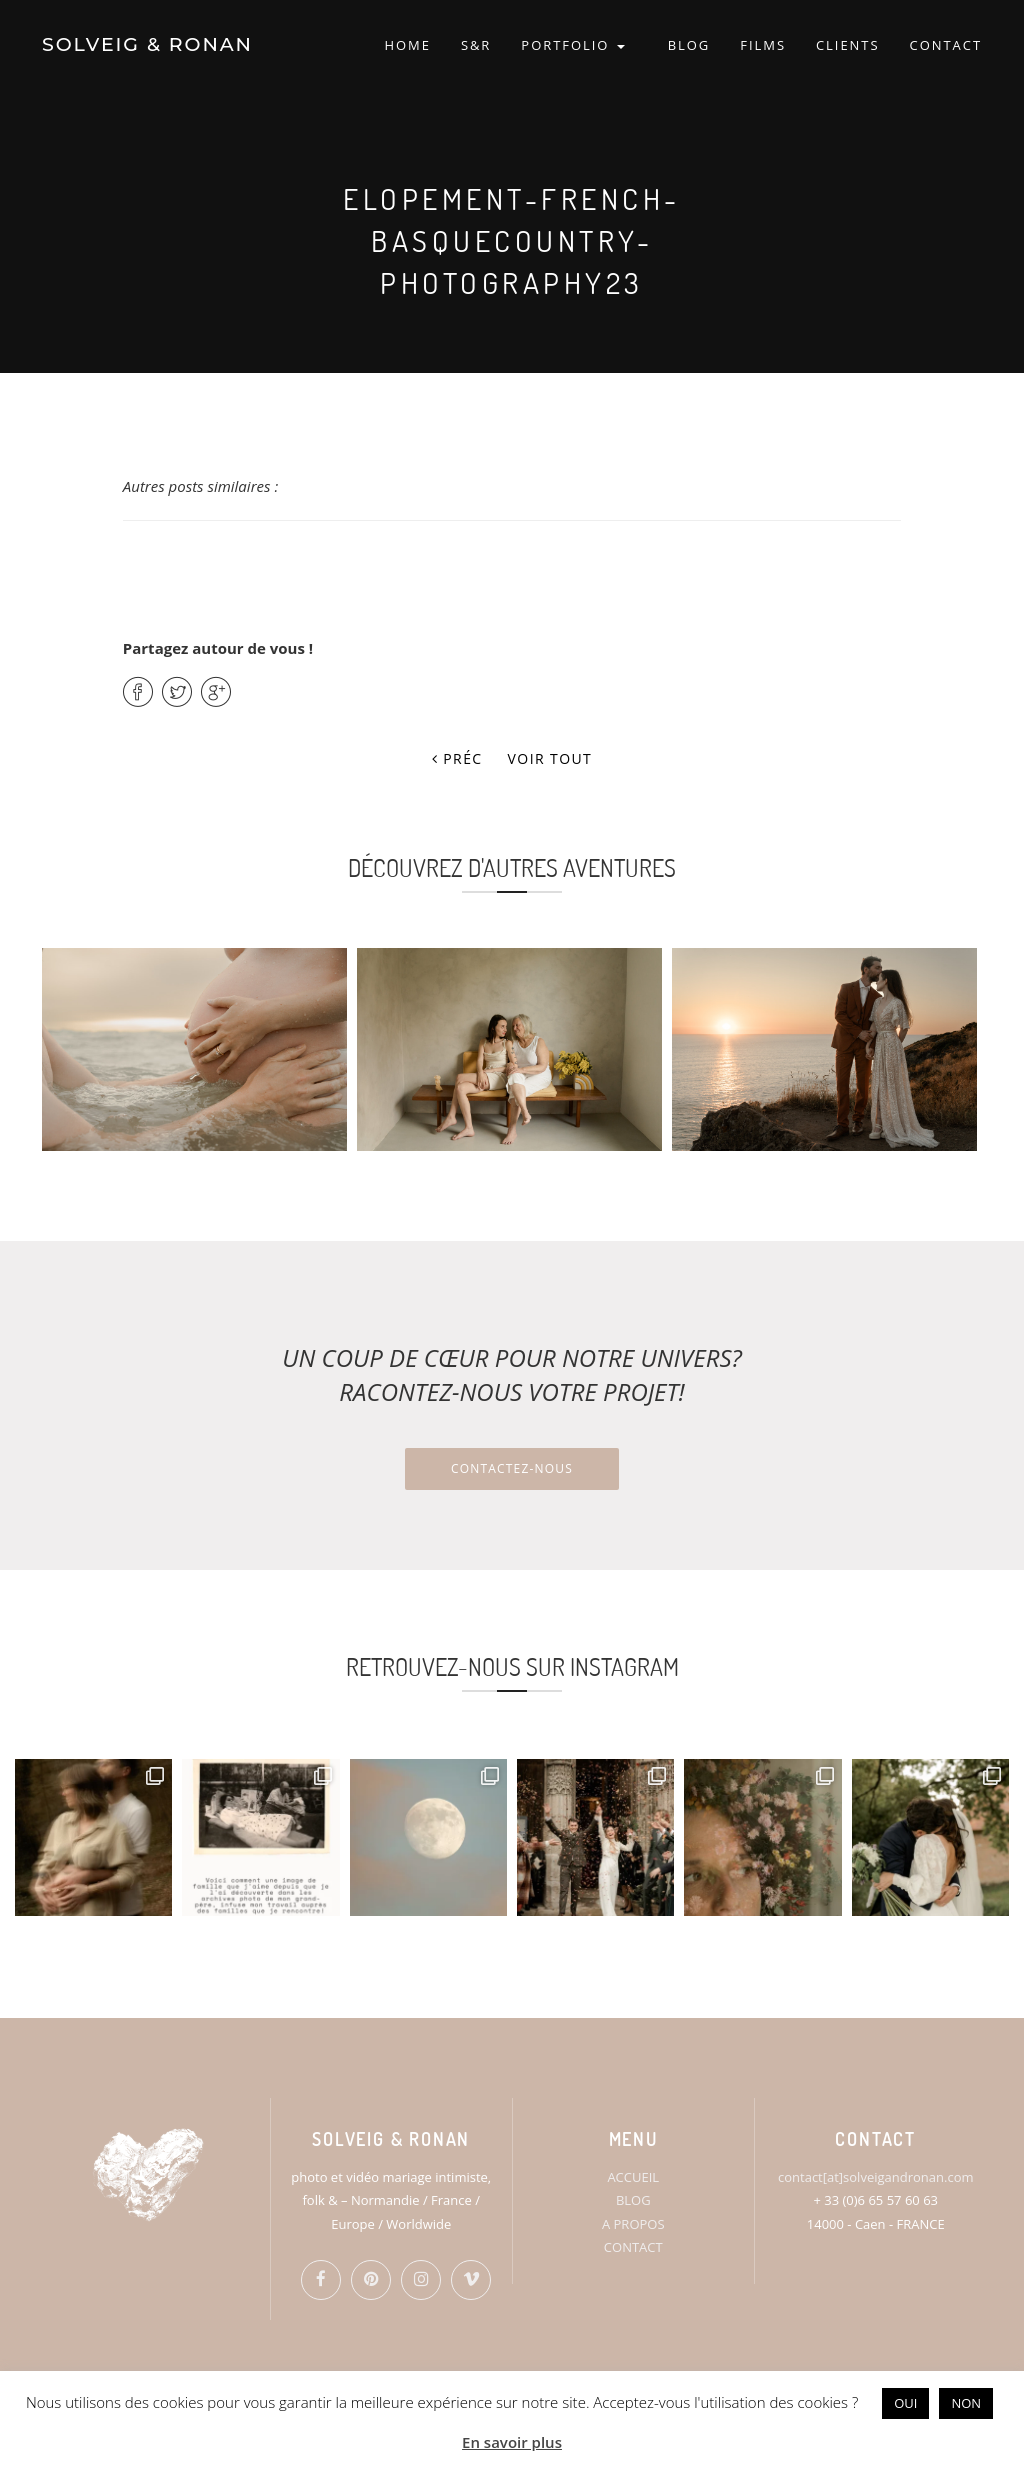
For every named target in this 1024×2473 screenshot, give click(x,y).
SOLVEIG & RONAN (147, 44)
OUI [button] (905, 2403)
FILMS (763, 45)
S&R (476, 45)
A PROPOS (633, 2224)
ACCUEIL (633, 2177)
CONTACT (946, 45)
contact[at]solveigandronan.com (875, 2177)
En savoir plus (512, 2442)
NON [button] (966, 2403)
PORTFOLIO (572, 45)
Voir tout (550, 758)
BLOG (689, 45)
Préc (457, 758)
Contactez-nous (512, 1468)
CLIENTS (848, 45)
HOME (407, 45)
